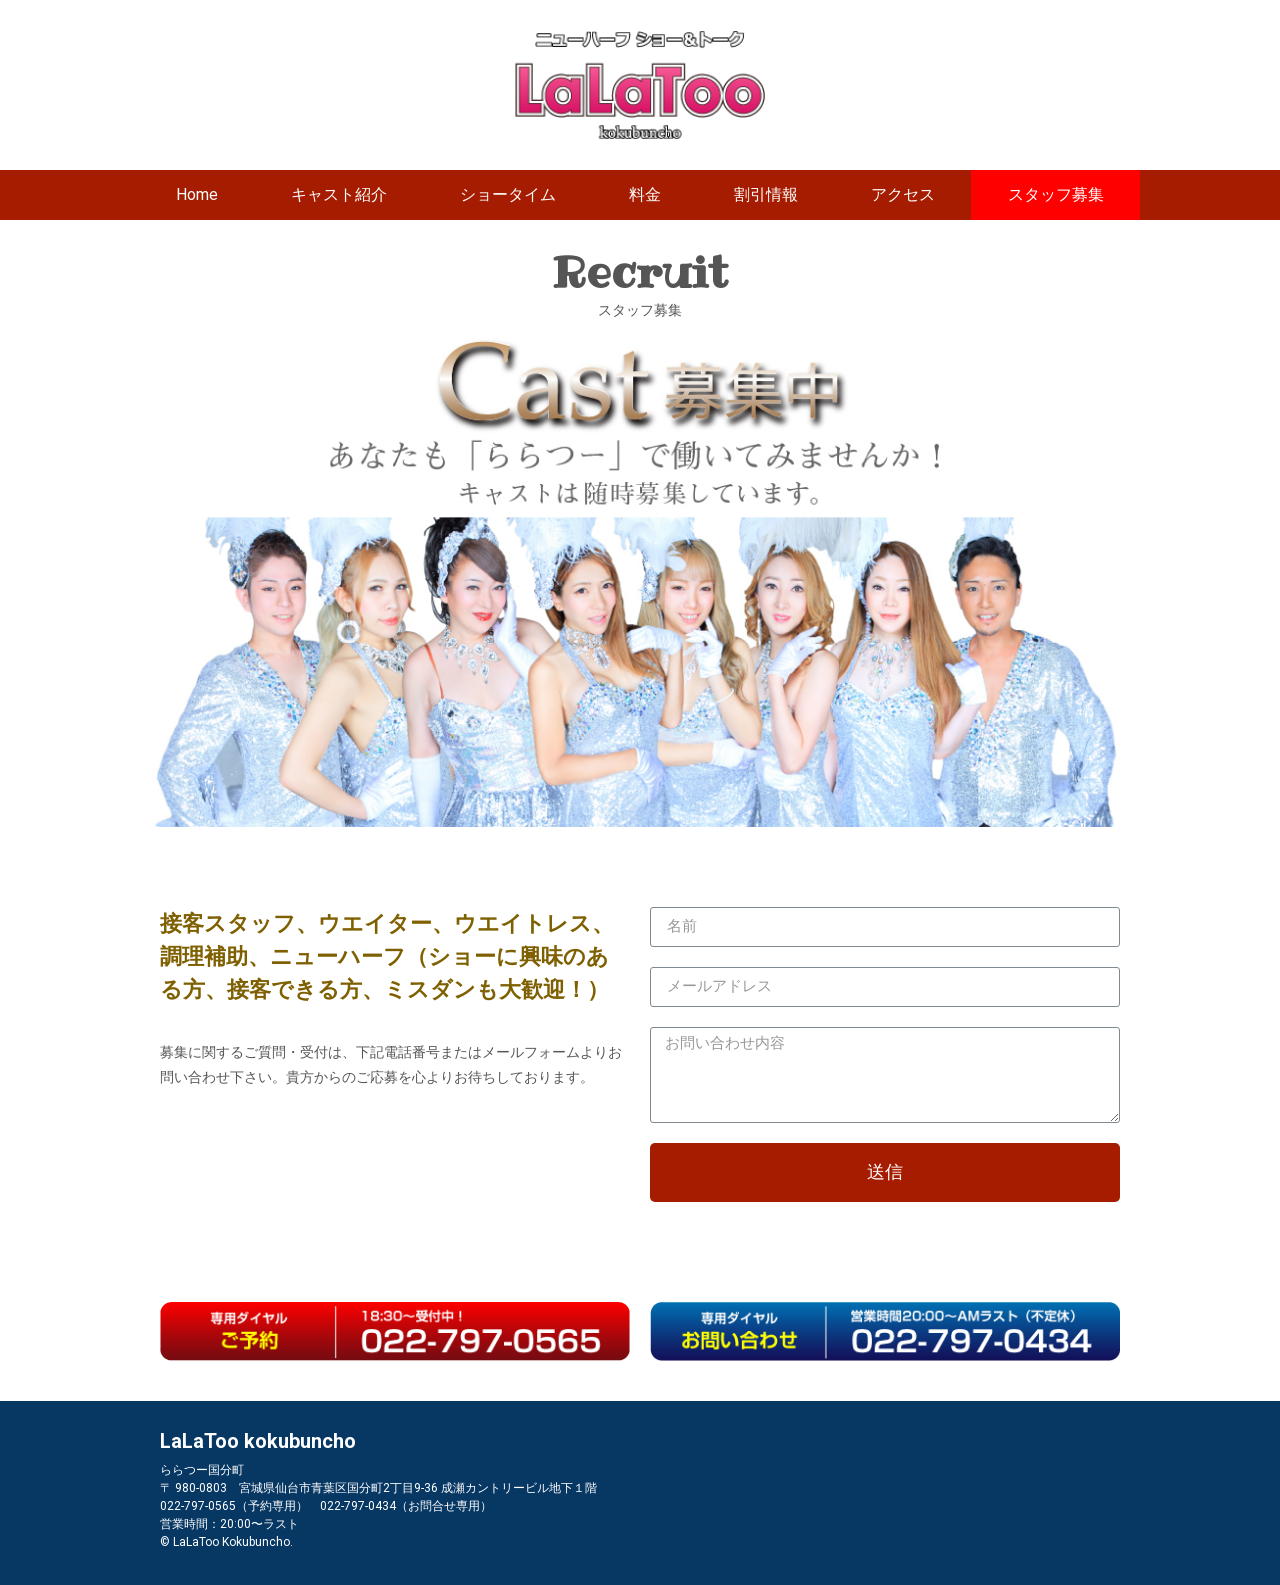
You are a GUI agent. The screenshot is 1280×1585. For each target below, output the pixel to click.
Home (197, 194)
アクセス (903, 194)
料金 (645, 194)
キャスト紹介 (339, 194)
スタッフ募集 (1056, 194)
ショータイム (508, 194)
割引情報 (766, 194)
